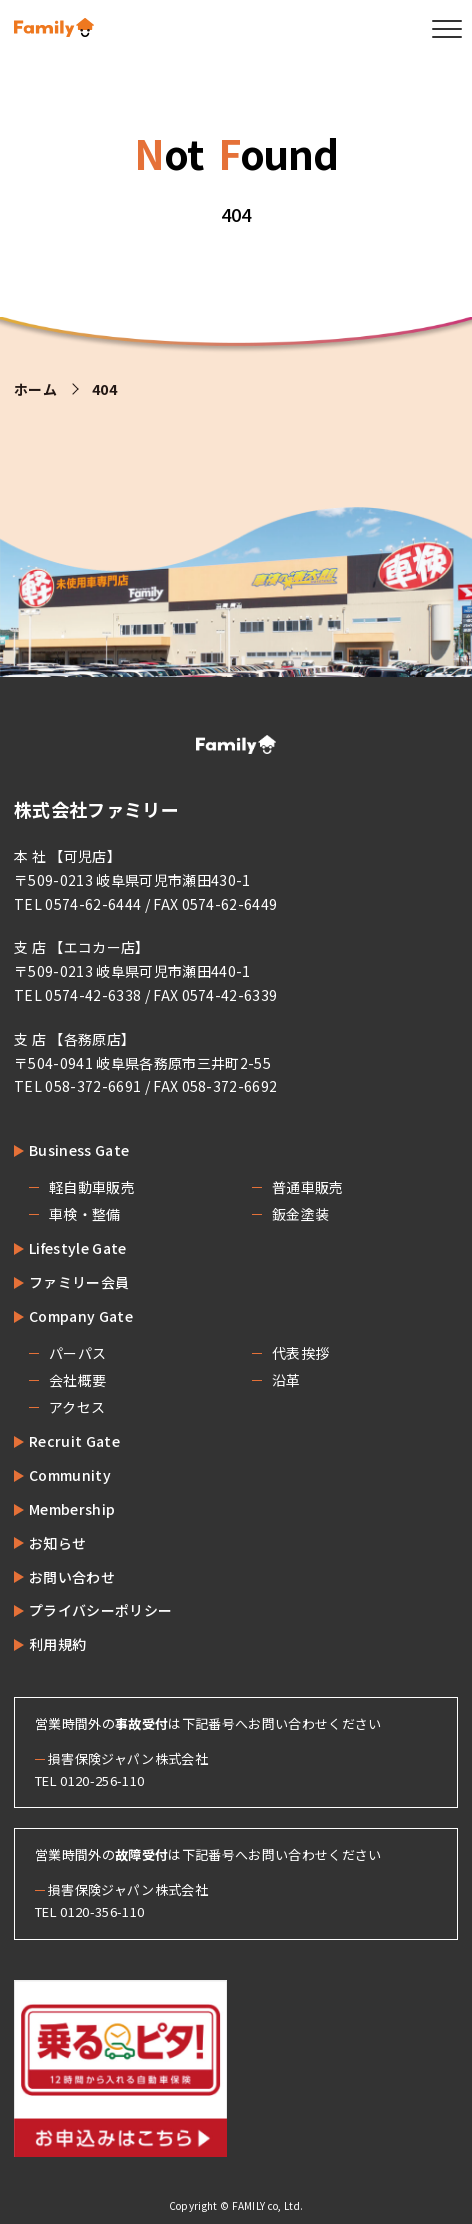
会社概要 (77, 1380)
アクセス (77, 1407)
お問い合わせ (72, 1577)
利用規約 (57, 1644)
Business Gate (79, 1150)
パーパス (77, 1353)
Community (70, 1475)
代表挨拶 (300, 1353)
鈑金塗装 (300, 1214)
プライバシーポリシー (100, 1610)
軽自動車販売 (92, 1187)
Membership (72, 1509)
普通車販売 (308, 1187)
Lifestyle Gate (77, 1248)
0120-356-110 (102, 1911)
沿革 (286, 1380)
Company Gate (81, 1316)
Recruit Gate (74, 1441)
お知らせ (57, 1543)
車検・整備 (85, 1214)
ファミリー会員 (79, 1282)
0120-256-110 (102, 1780)
